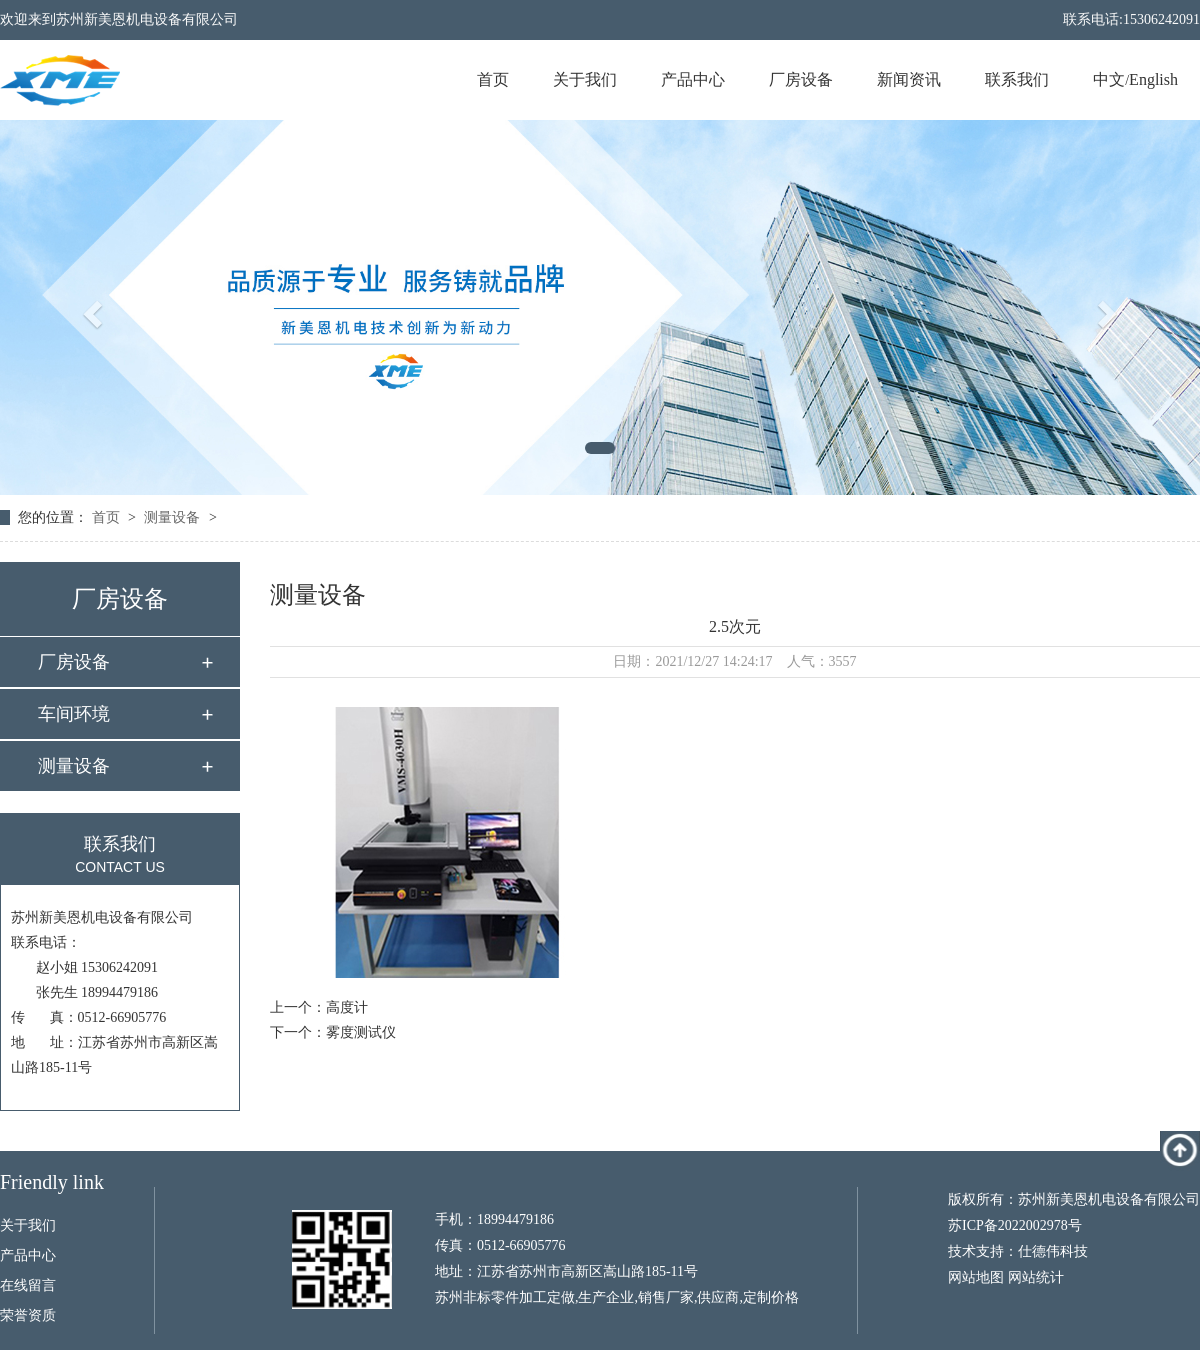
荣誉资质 (28, 1315)
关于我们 (585, 79)
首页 (493, 79)
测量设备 (172, 517)
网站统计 (1036, 1277)
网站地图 (976, 1277)
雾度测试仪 (361, 1032)
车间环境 (74, 714)
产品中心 (693, 79)
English (1153, 79)
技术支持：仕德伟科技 (1018, 1251)
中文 (1109, 79)
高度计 (347, 1007)
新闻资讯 (909, 79)
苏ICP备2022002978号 (1015, 1225)
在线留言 (28, 1285)
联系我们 (1017, 79)
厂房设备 (801, 79)
